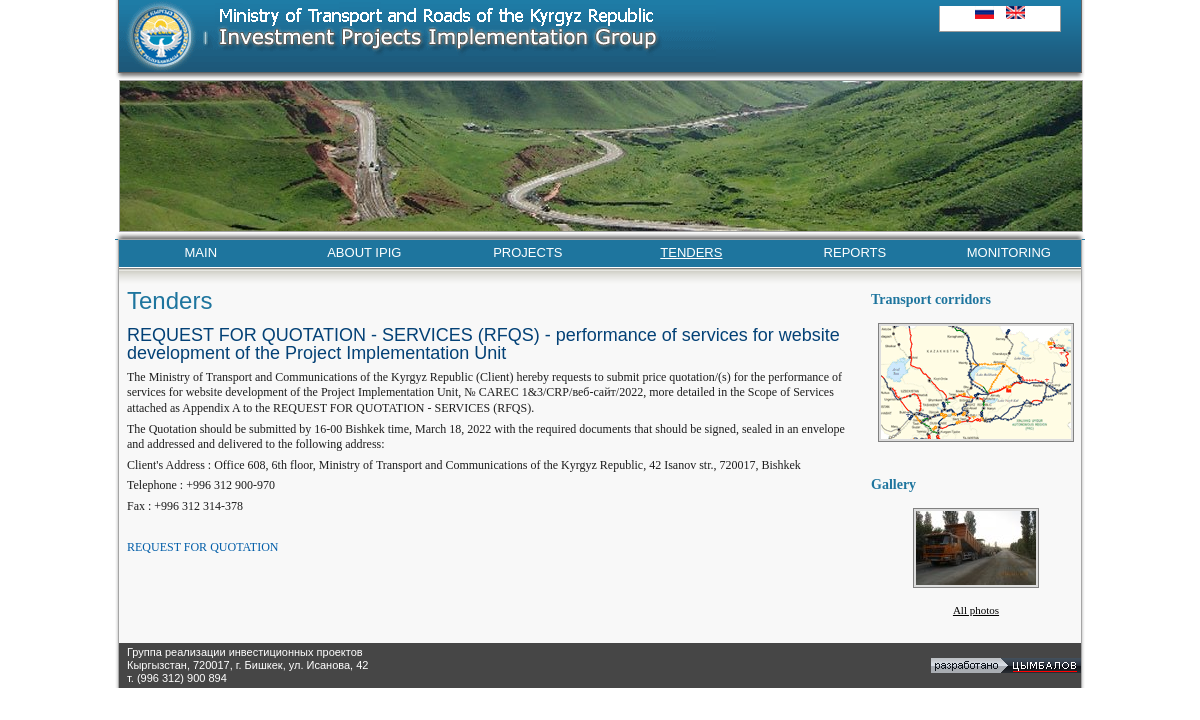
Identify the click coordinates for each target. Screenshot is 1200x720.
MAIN (201, 252)
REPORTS (855, 252)
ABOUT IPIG (364, 252)
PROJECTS (527, 252)
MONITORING (1009, 252)
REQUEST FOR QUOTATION (203, 547)
